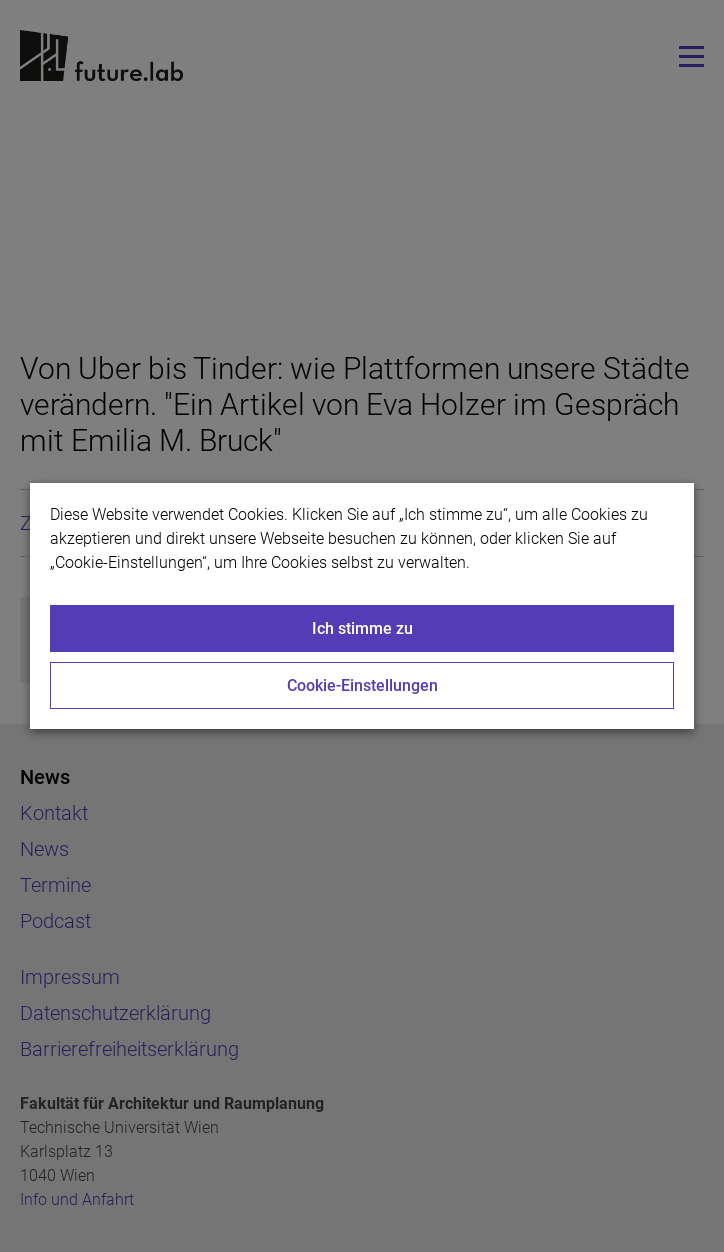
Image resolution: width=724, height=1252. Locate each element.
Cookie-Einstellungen (362, 685)
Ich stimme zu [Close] (362, 628)
